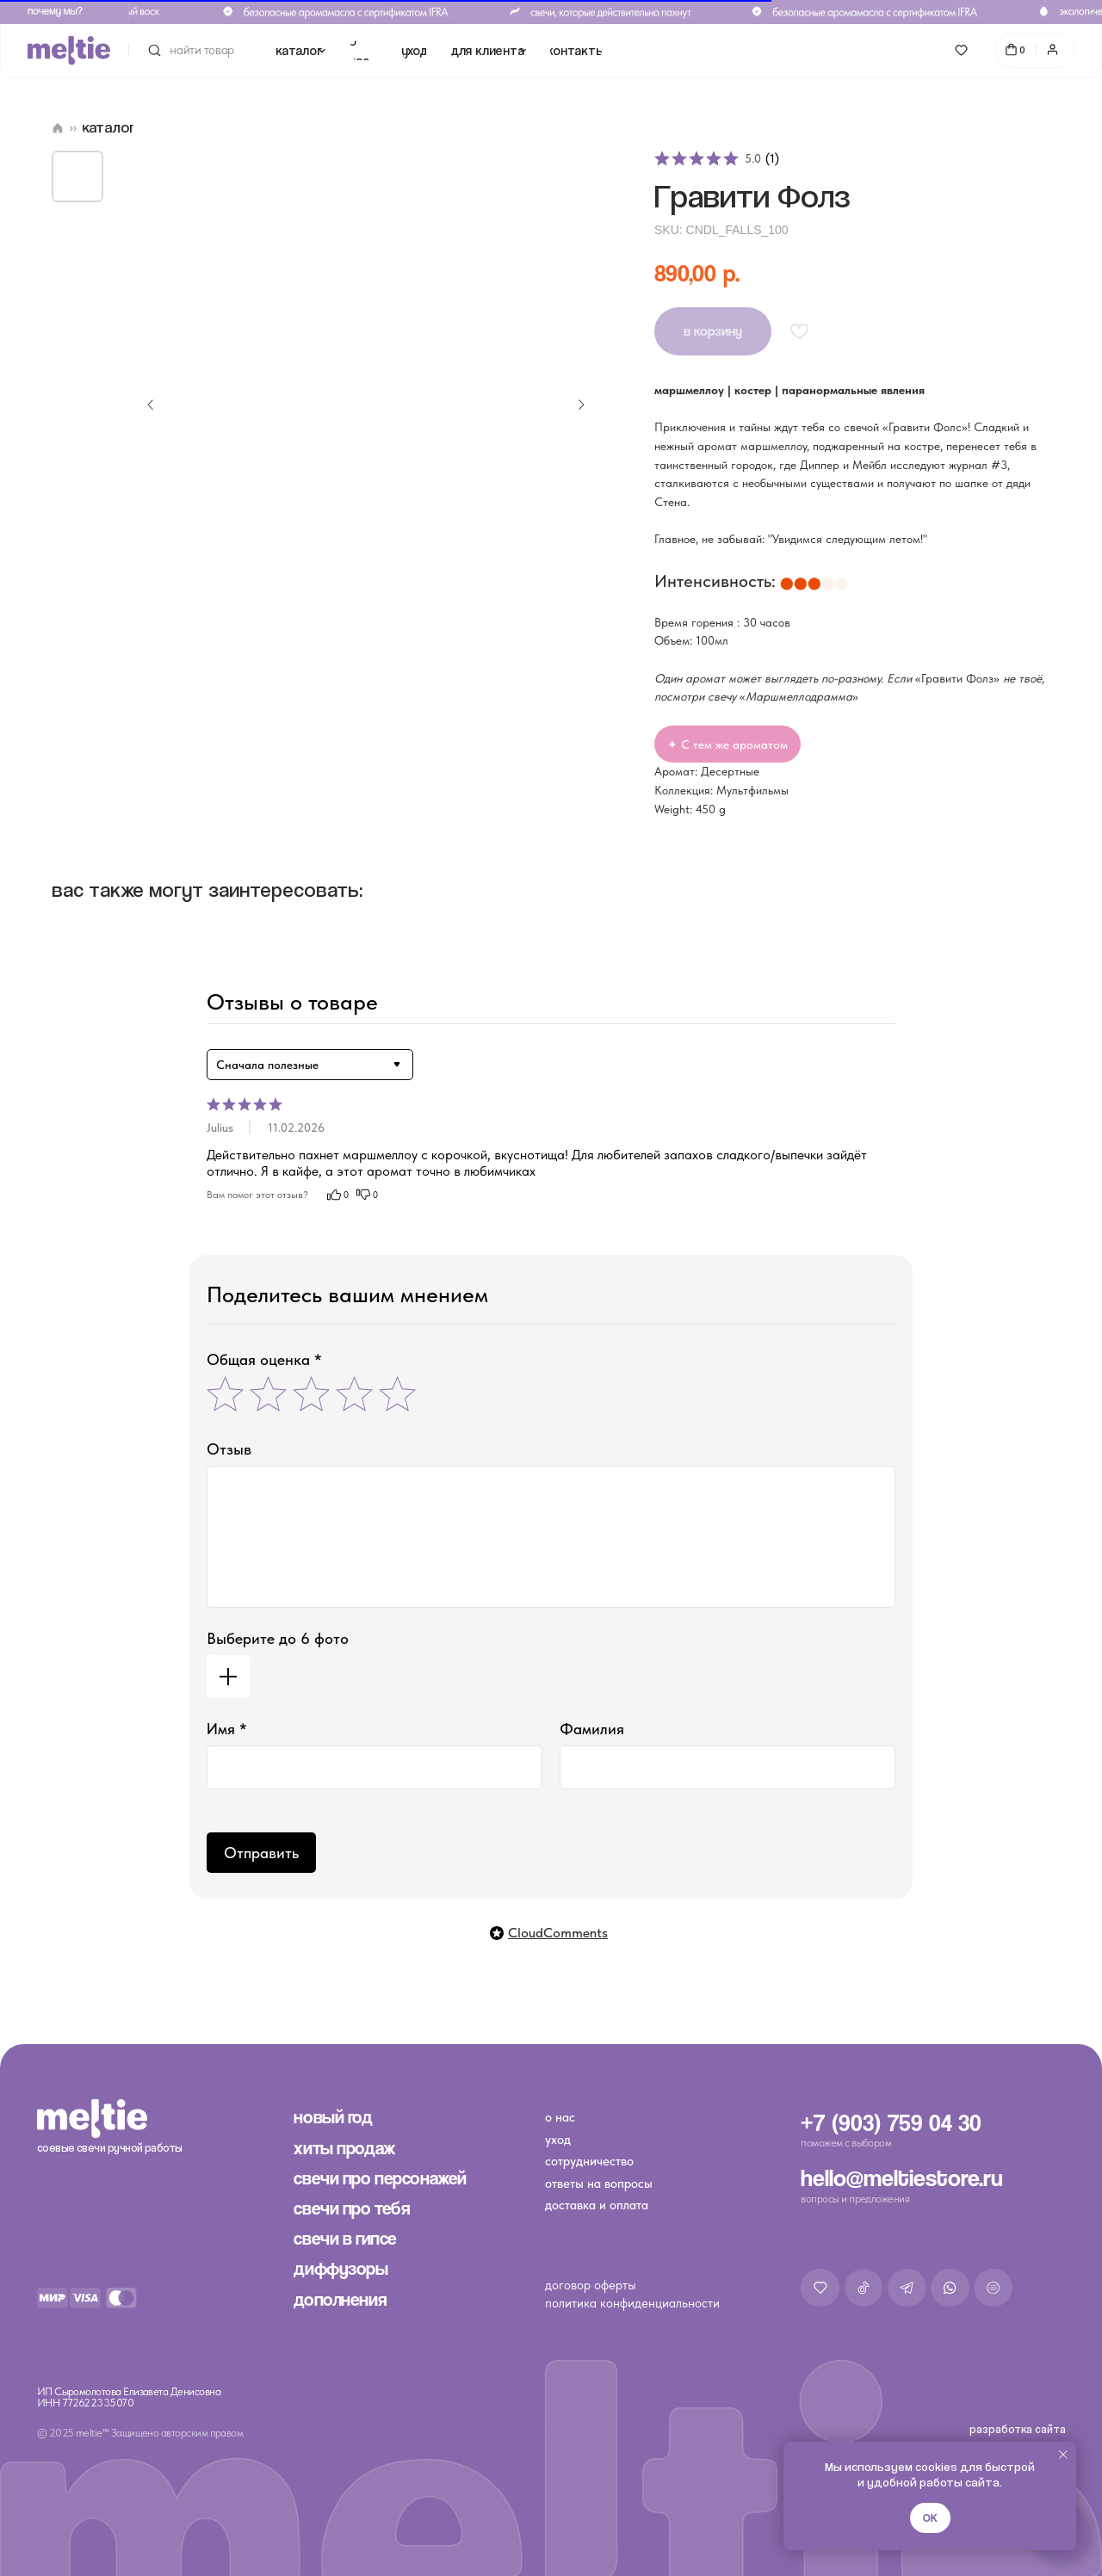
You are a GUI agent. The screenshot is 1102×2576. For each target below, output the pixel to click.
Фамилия (592, 1729)
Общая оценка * (264, 1359)
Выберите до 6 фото (278, 1638)
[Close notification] (1063, 2454)
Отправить (261, 1853)
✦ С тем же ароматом (727, 744)
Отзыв (229, 1449)
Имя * (227, 1729)
